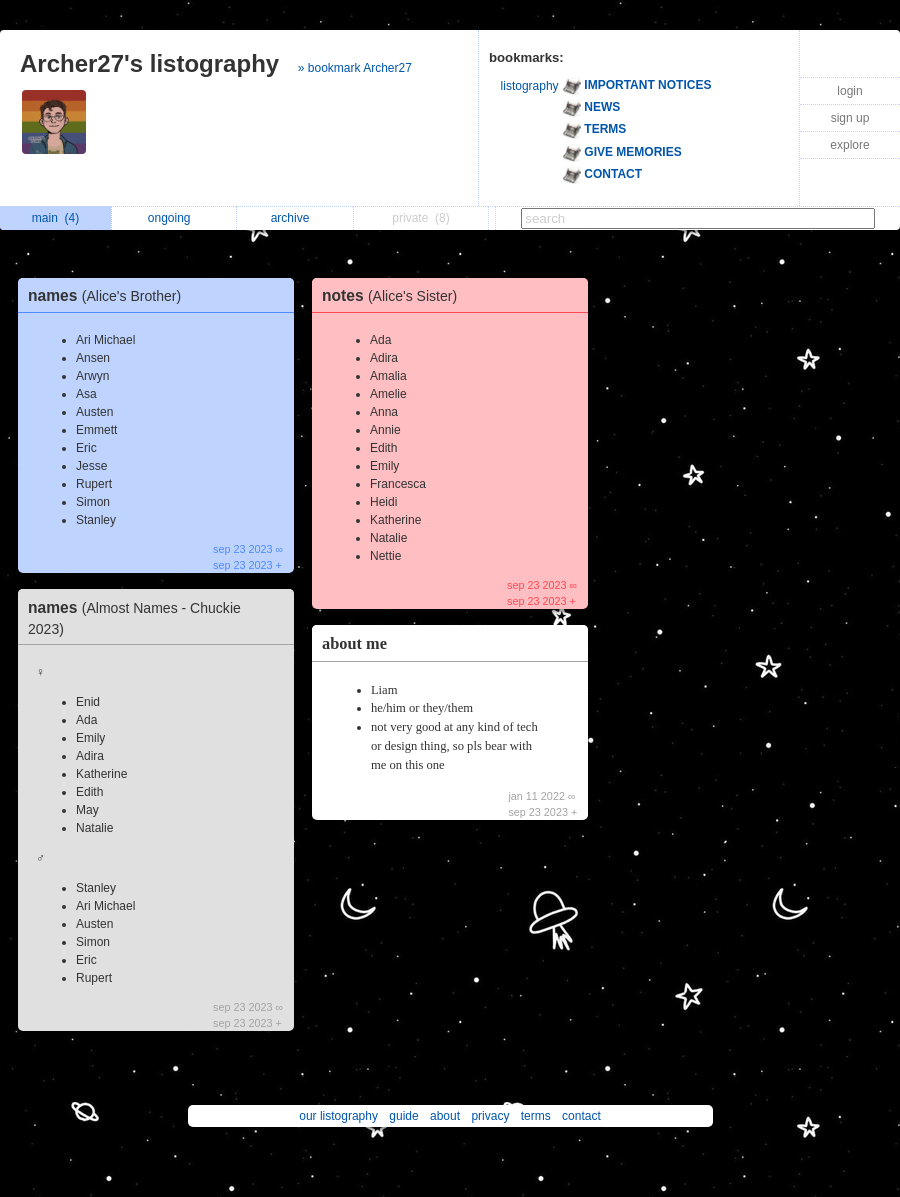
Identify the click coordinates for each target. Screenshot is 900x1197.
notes (394, 295)
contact (581, 1116)
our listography (338, 1116)
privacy (490, 1116)
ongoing (174, 218)
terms (536, 1116)
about (445, 1116)
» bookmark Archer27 (355, 68)
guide (403, 1116)
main (55, 218)
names (109, 295)
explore (849, 145)
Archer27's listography (149, 63)
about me (354, 643)
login (849, 91)
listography (530, 86)
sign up (850, 118)
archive (295, 218)
